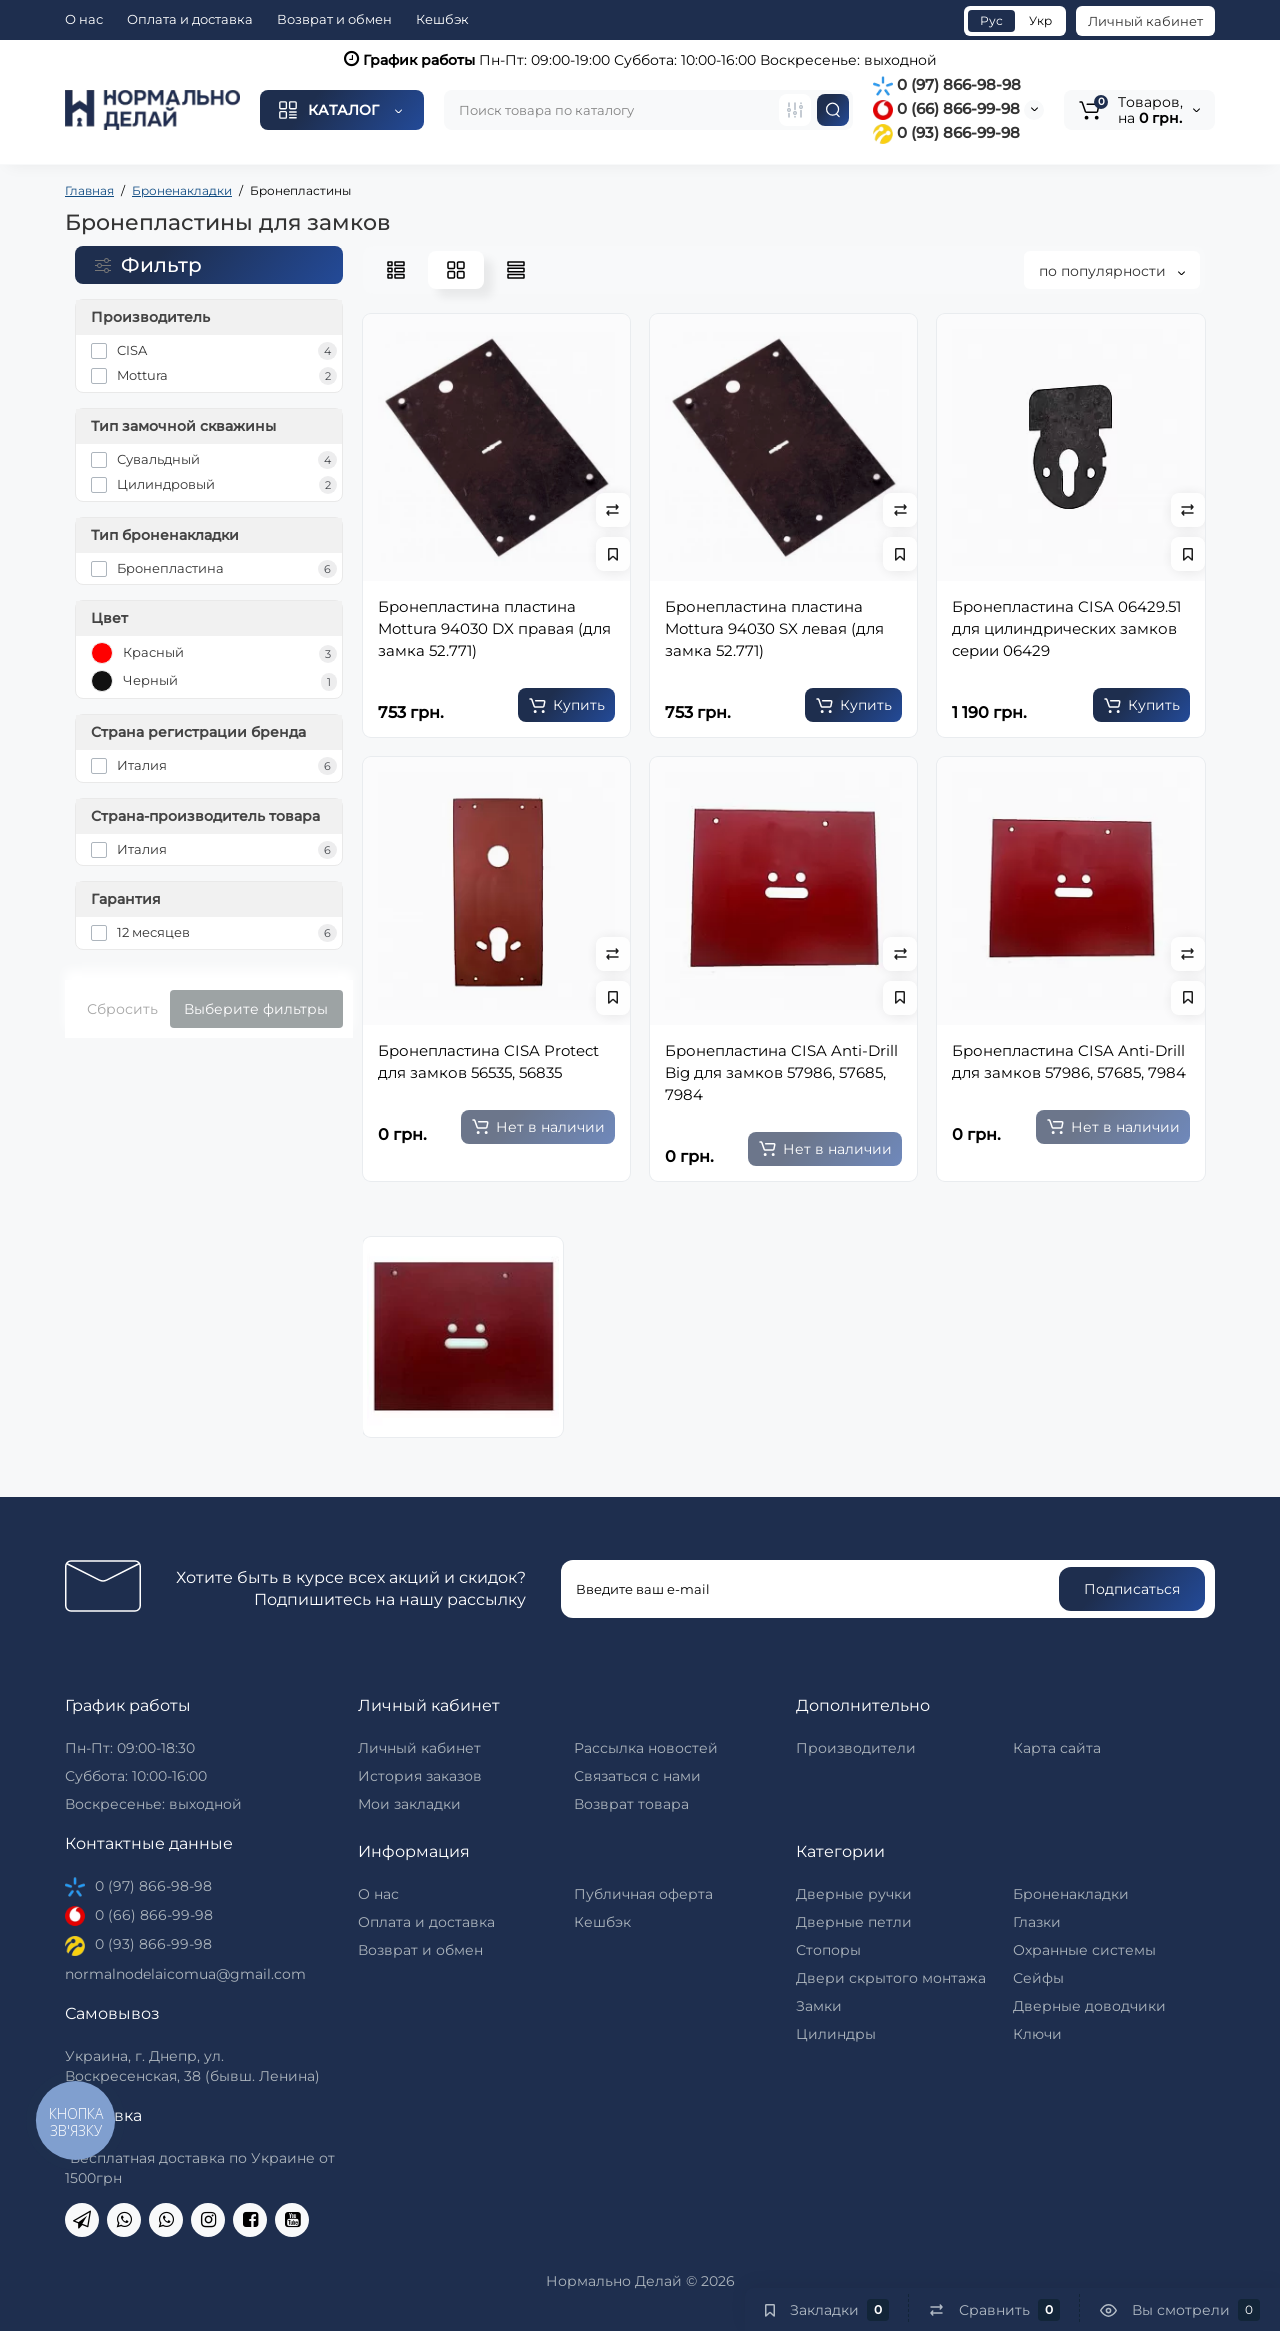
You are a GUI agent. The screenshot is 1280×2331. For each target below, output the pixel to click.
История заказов (420, 1776)
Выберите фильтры (256, 1009)
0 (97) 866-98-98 (947, 84)
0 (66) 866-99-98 (946, 108)
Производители (856, 1748)
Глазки (1037, 1922)
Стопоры (828, 1950)
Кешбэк (442, 19)
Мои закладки (409, 1804)
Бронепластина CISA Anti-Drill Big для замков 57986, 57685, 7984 (781, 1072)
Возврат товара (631, 1804)
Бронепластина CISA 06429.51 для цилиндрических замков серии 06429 (1066, 628)
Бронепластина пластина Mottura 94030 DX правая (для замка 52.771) (494, 628)
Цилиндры (836, 2034)
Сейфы (1038, 1978)
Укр (1040, 20)
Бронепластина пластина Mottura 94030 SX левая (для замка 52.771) (774, 628)
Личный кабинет (1145, 21)
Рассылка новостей (646, 1748)
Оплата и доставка (190, 19)
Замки (819, 2006)
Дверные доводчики (1089, 2006)
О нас (84, 19)
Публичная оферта (643, 1894)
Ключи (1037, 2034)
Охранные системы (1084, 1950)
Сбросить (122, 1009)
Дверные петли (854, 1922)
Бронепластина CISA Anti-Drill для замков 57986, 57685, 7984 (1069, 1061)
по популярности (1112, 271)
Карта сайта (1057, 1748)
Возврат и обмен (334, 19)
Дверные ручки (854, 1894)
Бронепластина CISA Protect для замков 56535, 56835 (488, 1061)
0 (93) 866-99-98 (946, 132)
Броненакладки (1071, 1894)
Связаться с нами (637, 1776)
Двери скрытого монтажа (891, 1978)
